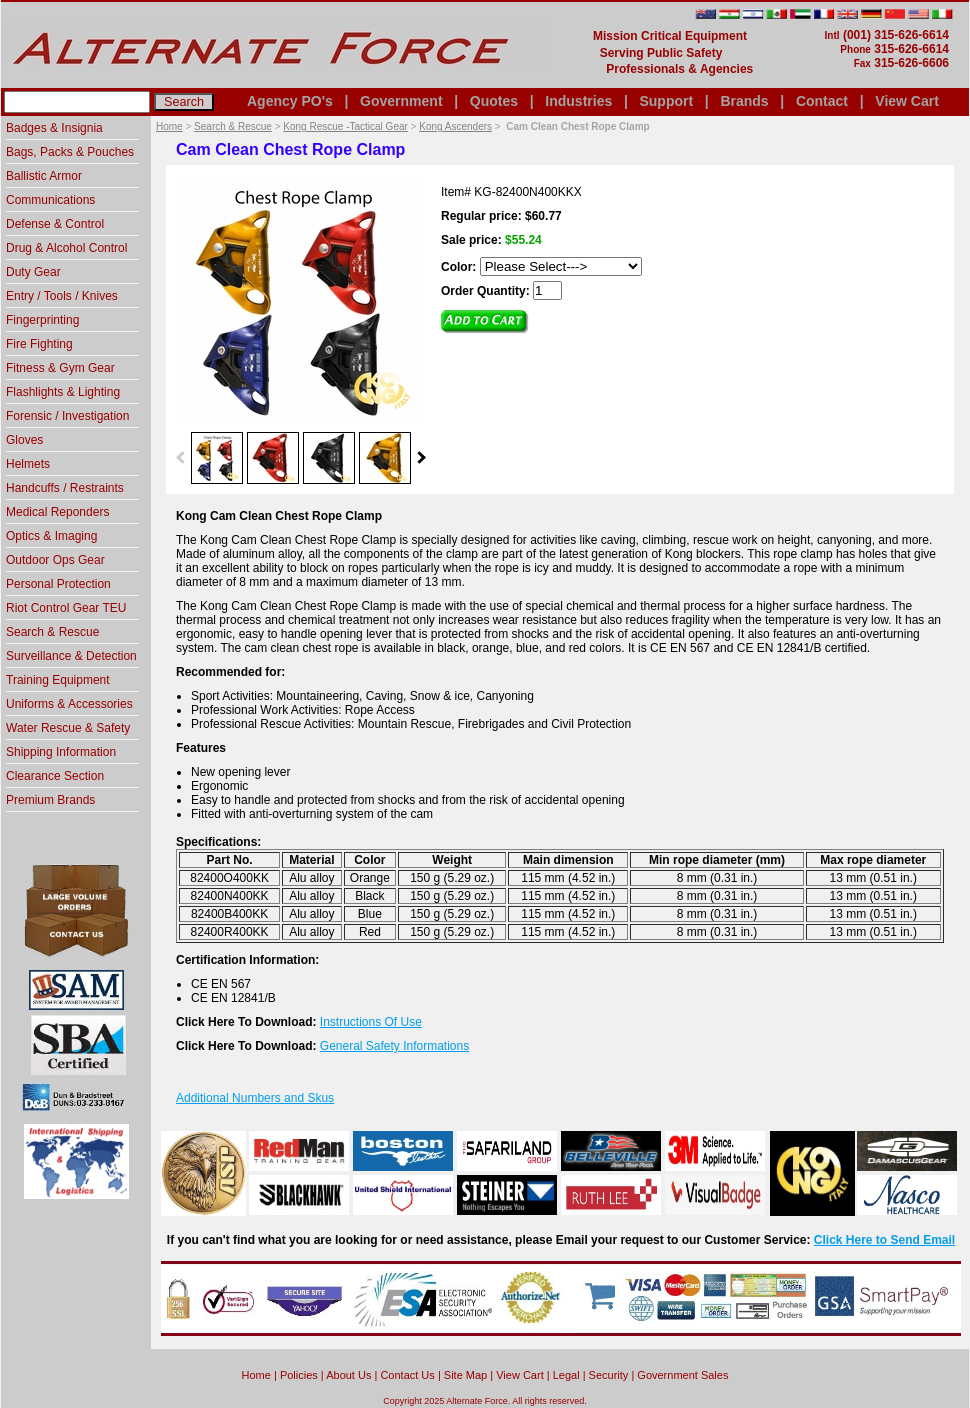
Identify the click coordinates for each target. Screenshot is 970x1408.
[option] (217, 457)
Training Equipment (58, 680)
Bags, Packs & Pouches (70, 152)
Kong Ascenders (455, 126)
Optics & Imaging (51, 536)
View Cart (907, 101)
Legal (566, 1375)
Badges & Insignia (54, 128)
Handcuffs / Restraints (65, 488)
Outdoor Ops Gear (55, 560)
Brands (744, 101)
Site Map (465, 1375)
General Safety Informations (394, 1046)
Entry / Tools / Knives (62, 296)
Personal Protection (58, 584)
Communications (50, 200)
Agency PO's (290, 101)
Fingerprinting (42, 320)
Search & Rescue (233, 126)
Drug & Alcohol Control (66, 248)
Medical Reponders (57, 512)
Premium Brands (50, 800)
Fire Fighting (39, 344)
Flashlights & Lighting (63, 392)
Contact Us (407, 1375)
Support (666, 101)
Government (401, 101)
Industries (578, 101)
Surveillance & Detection (71, 656)
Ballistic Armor (44, 176)
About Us (348, 1375)
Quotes (494, 101)
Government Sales (682, 1375)
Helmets (28, 464)
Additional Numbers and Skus (255, 1098)
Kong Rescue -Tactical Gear (345, 126)
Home (169, 126)
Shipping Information (61, 752)
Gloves (24, 440)
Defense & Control (55, 224)
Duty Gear (33, 272)
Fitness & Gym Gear (60, 368)
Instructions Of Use (371, 1022)
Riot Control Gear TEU (66, 608)
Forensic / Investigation (67, 416)
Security (609, 1375)
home (256, 1375)
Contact (822, 101)
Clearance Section (55, 776)
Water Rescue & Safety (68, 728)
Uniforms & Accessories (69, 704)
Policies (299, 1375)
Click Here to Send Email (884, 1240)
